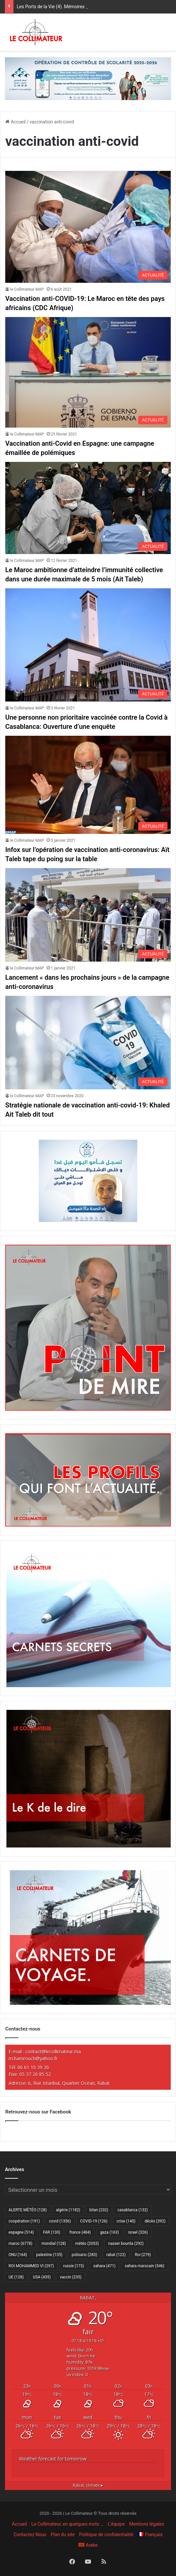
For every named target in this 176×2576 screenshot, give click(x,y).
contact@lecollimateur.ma (53, 2051)
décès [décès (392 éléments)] (154, 2221)
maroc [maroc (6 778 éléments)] (20, 2243)
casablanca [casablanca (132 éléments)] (133, 2210)
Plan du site (63, 2534)
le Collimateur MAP (27, 289)
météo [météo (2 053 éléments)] (87, 2243)
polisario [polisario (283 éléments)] (84, 2254)
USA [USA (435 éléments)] (42, 2277)
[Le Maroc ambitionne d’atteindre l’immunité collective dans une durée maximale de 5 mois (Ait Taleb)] (88, 508)
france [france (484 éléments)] (80, 2232)
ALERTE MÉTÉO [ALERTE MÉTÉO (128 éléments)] (28, 2210)
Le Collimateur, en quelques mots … (67, 2524)
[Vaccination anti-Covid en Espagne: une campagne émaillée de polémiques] (88, 372)
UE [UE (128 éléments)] (16, 2277)
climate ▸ (88, 2485)
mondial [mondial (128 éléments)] (53, 2243)
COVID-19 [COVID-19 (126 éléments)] (93, 2221)
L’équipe (116, 2524)
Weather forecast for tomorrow (53, 2459)
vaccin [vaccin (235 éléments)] (70, 2277)
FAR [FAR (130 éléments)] (51, 2232)
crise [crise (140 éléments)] (126, 2221)
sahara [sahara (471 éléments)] (104, 2266)
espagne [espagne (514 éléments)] (21, 2232)
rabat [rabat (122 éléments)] (116, 2254)
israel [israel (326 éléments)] (138, 2232)
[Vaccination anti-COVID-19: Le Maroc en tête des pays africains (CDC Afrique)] (88, 226)
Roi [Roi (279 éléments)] (143, 2254)
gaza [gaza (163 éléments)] (109, 2232)
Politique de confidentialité (106, 2534)
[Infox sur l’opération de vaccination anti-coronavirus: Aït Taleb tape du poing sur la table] (88, 785)
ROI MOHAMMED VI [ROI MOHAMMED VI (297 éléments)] (31, 2266)
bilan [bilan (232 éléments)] (98, 2210)
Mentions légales (146, 2524)
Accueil (15, 121)
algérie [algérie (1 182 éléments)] (68, 2210)
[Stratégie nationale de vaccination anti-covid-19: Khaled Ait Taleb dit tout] (88, 1042)
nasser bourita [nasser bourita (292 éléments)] (125, 2243)
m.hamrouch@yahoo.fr (33, 2058)
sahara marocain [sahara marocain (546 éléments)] (145, 2266)
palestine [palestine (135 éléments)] (49, 2254)
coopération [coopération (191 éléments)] (24, 2221)
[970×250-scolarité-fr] (88, 78)
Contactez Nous (29, 2534)
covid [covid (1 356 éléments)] (60, 2221)
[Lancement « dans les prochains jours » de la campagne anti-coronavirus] (88, 915)
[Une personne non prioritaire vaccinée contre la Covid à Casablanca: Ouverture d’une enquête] (88, 645)
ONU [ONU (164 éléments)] (18, 2254)
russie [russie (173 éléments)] (73, 2266)
